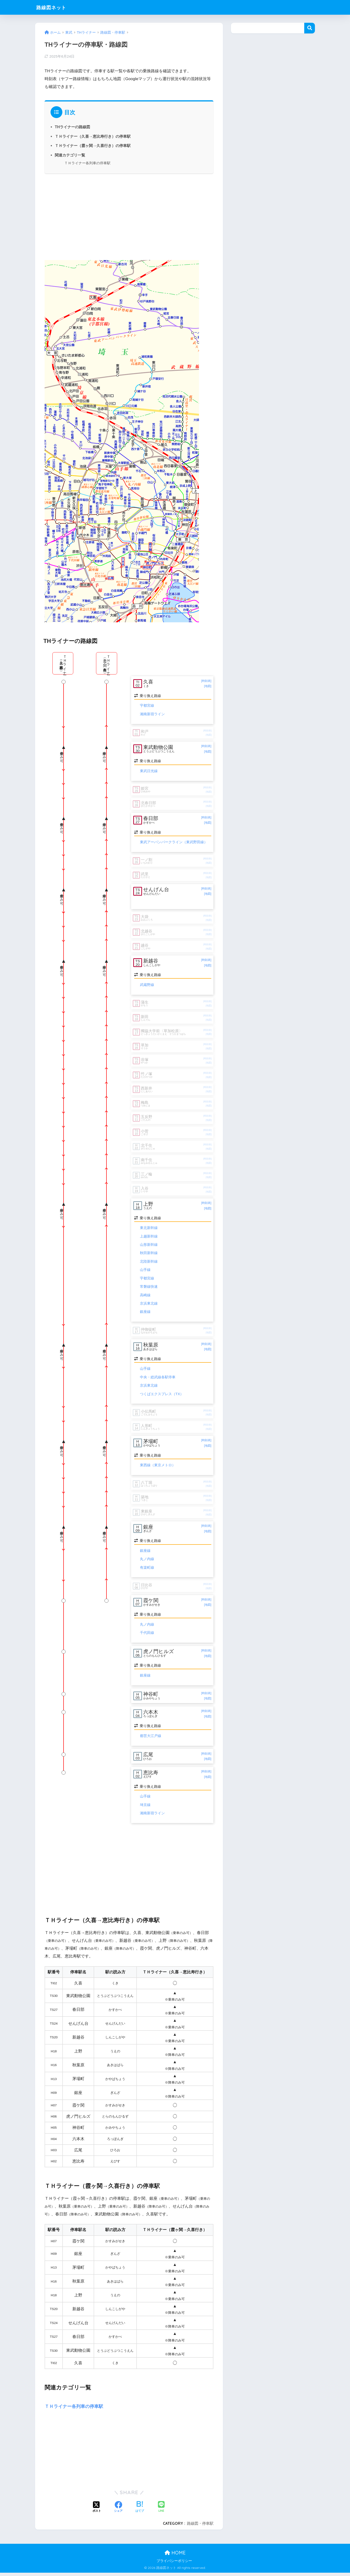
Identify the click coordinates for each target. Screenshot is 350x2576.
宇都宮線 (147, 706)
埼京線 (145, 1808)
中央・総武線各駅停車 (157, 1379)
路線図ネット (53, 7)
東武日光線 (149, 771)
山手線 (145, 1272)
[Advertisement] (129, 216)
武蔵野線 (147, 986)
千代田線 (147, 1635)
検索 (309, 28)
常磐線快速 (149, 1288)
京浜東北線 (149, 1305)
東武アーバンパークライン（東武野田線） (173, 842)
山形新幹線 (149, 1246)
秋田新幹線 (149, 1255)
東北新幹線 (149, 1230)
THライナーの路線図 (72, 127)
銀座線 (145, 1313)
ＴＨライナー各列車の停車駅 (87, 163)
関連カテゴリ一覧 (70, 155)
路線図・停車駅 (200, 2526)
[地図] (207, 686)
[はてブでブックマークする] (139, 2510)
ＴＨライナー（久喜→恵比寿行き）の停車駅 (93, 136)
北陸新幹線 (149, 1263)
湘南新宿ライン (152, 714)
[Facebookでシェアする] (118, 2510)
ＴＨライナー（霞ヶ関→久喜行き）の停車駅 (93, 145)
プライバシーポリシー (174, 2564)
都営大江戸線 (150, 1739)
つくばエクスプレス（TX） (162, 1396)
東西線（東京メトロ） (157, 1467)
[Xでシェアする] (96, 2510)
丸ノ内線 (147, 1561)
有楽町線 (147, 1570)
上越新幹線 (149, 1238)
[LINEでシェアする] (161, 2510)
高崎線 (145, 1297)
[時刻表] (206, 681)
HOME (175, 2556)
